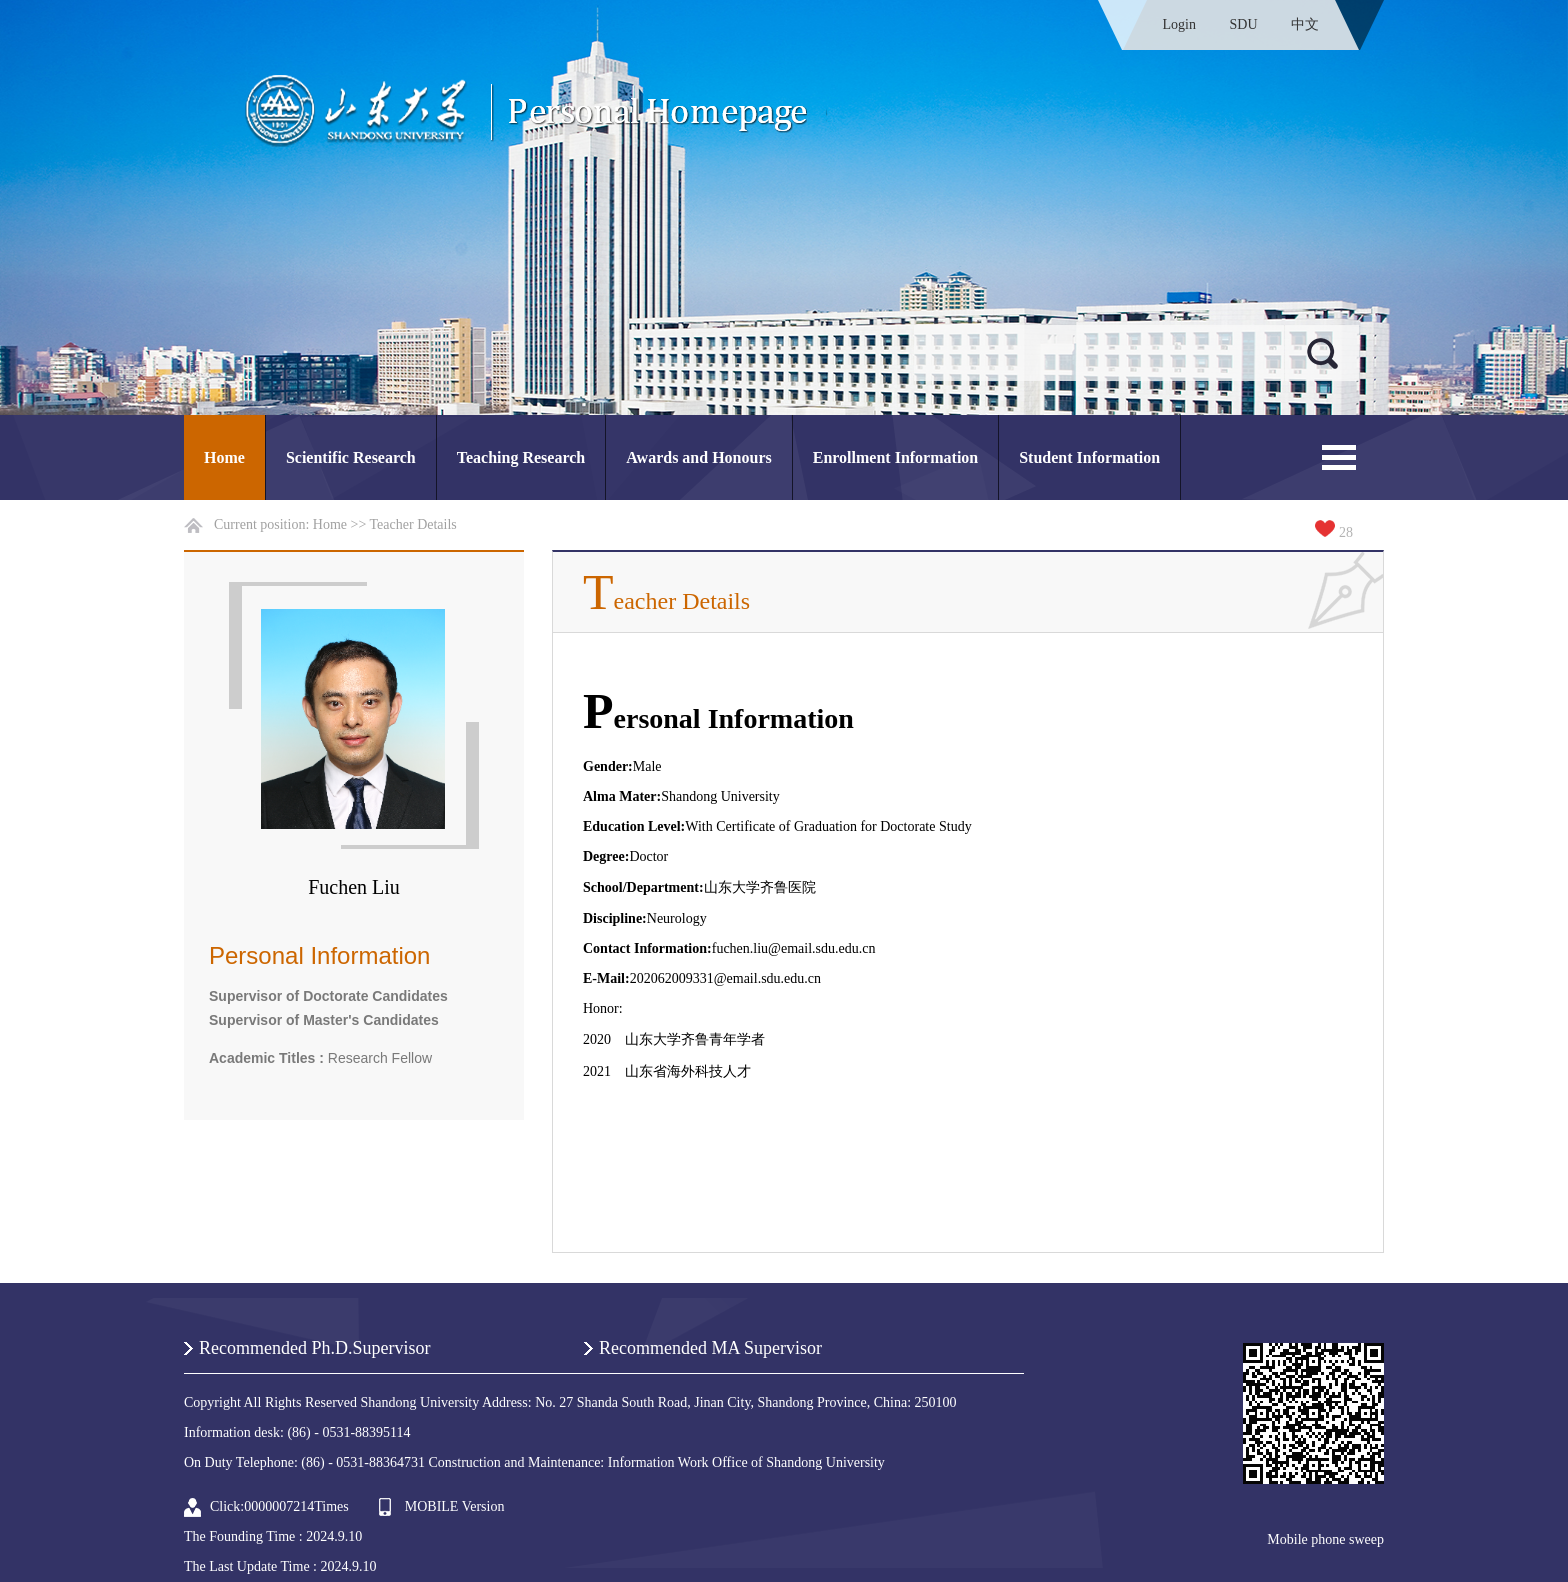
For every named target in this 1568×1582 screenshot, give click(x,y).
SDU (1243, 24)
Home (224, 457)
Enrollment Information (895, 457)
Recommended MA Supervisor (710, 1348)
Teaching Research (521, 457)
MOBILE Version (455, 1506)
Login (1179, 24)
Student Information (1089, 457)
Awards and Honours (699, 457)
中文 (1305, 24)
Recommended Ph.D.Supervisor (314, 1348)
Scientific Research (351, 457)
